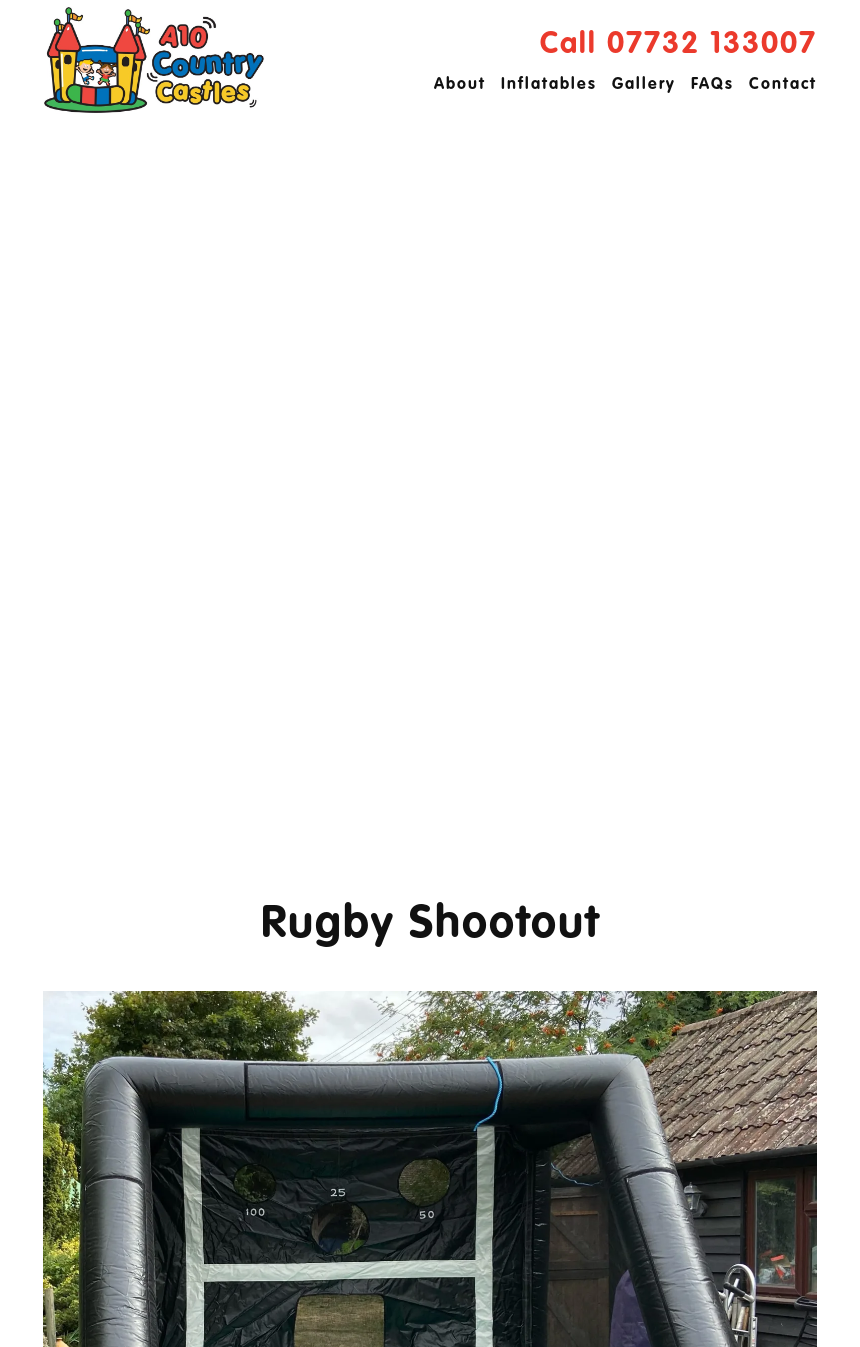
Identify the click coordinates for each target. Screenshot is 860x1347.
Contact (783, 85)
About (460, 85)
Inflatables (549, 85)
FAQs (712, 85)
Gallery (644, 85)
